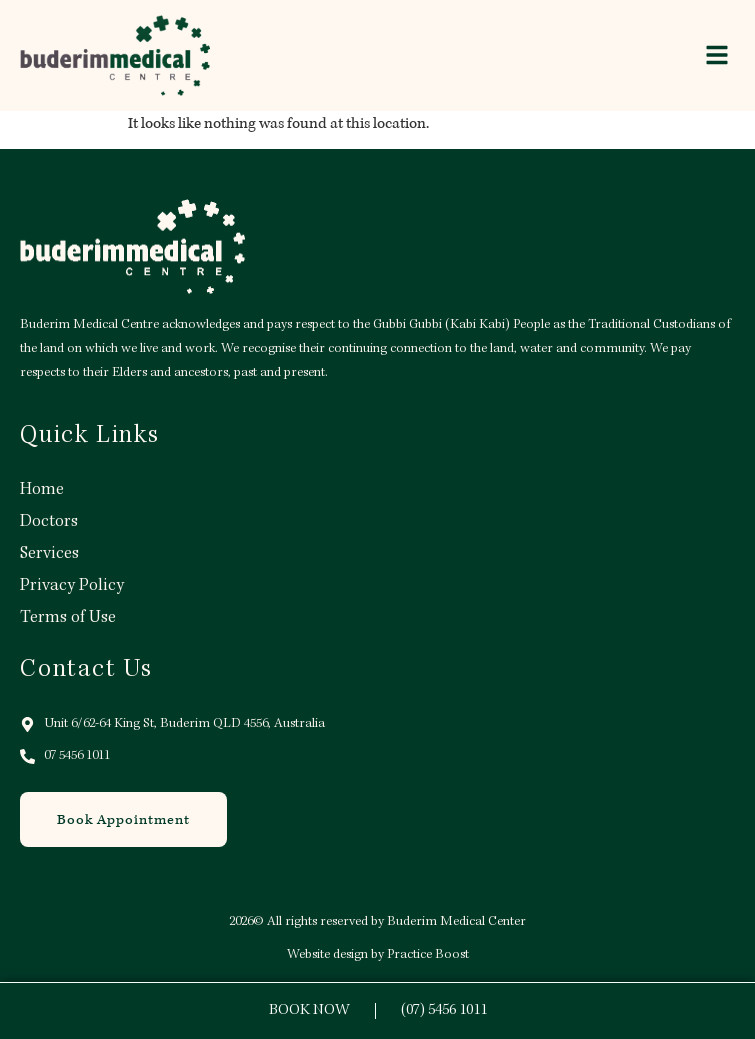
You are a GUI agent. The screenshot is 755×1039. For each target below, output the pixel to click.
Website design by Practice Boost (378, 955)
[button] (717, 55)
